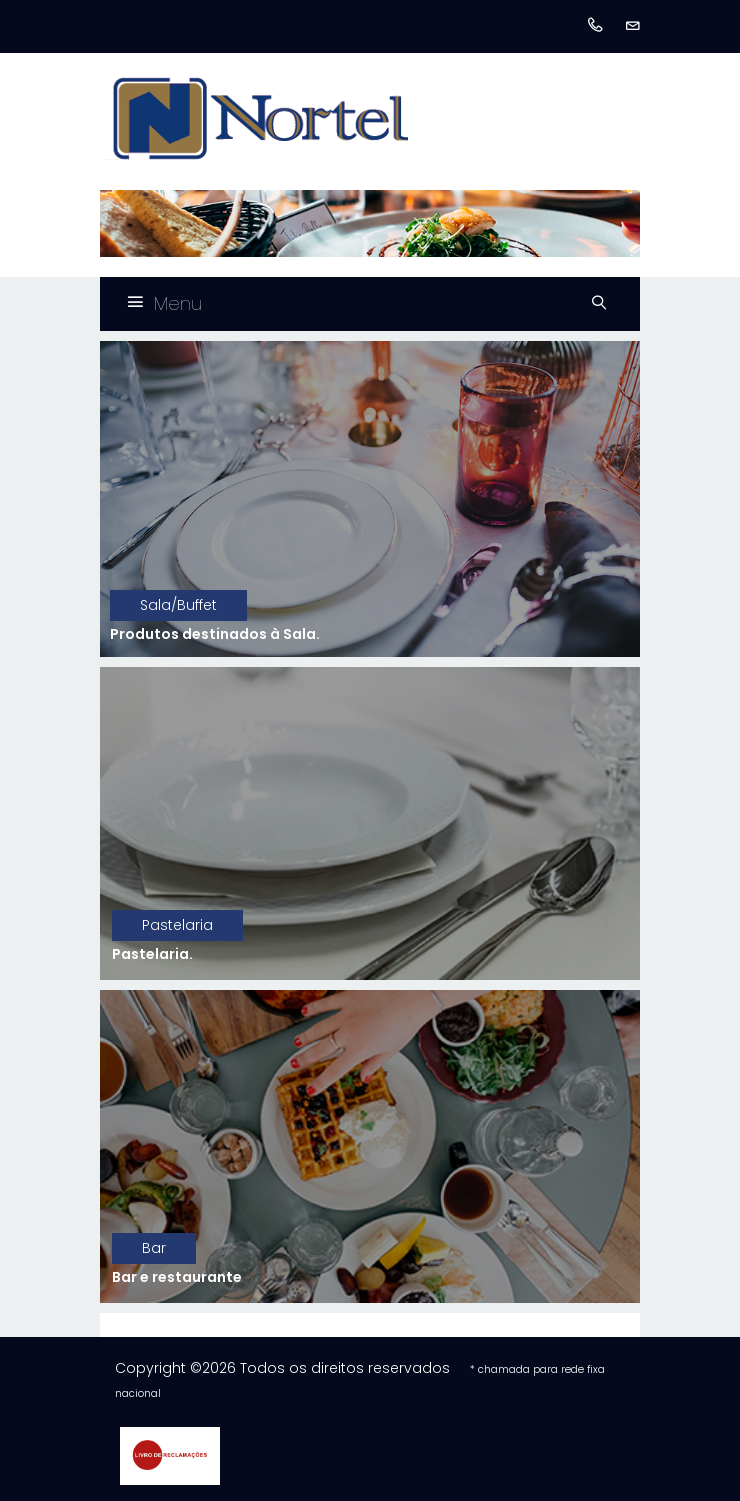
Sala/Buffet (178, 605)
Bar (154, 1248)
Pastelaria (177, 925)
